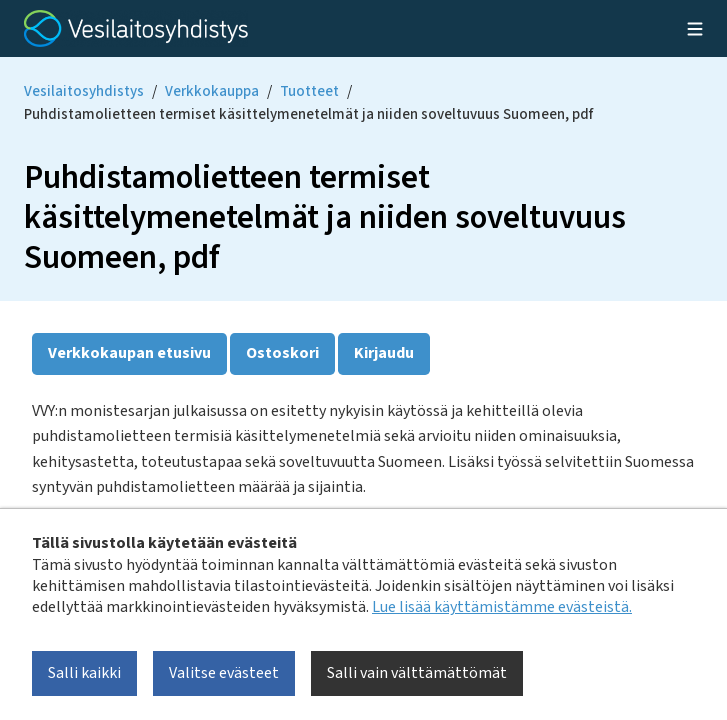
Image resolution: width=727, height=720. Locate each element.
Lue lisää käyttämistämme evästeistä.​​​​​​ (502, 607)
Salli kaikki (84, 673)
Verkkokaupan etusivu (129, 353)
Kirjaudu (384, 353)
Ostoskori (282, 353)
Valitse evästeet (224, 673)
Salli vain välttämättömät (417, 673)
